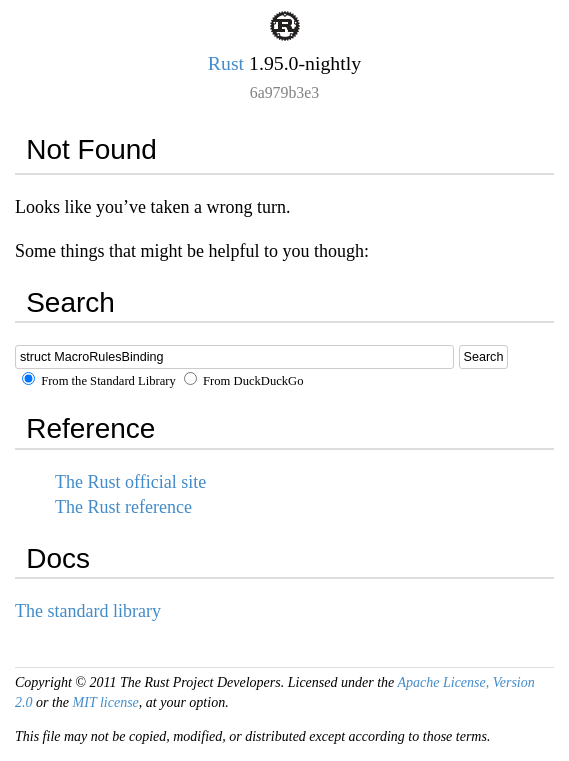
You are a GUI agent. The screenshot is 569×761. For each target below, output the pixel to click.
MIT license (106, 702)
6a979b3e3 (284, 92)
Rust (226, 63)
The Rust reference (123, 507)
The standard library (88, 611)
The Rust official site (130, 482)
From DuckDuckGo (244, 381)
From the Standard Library (99, 381)
